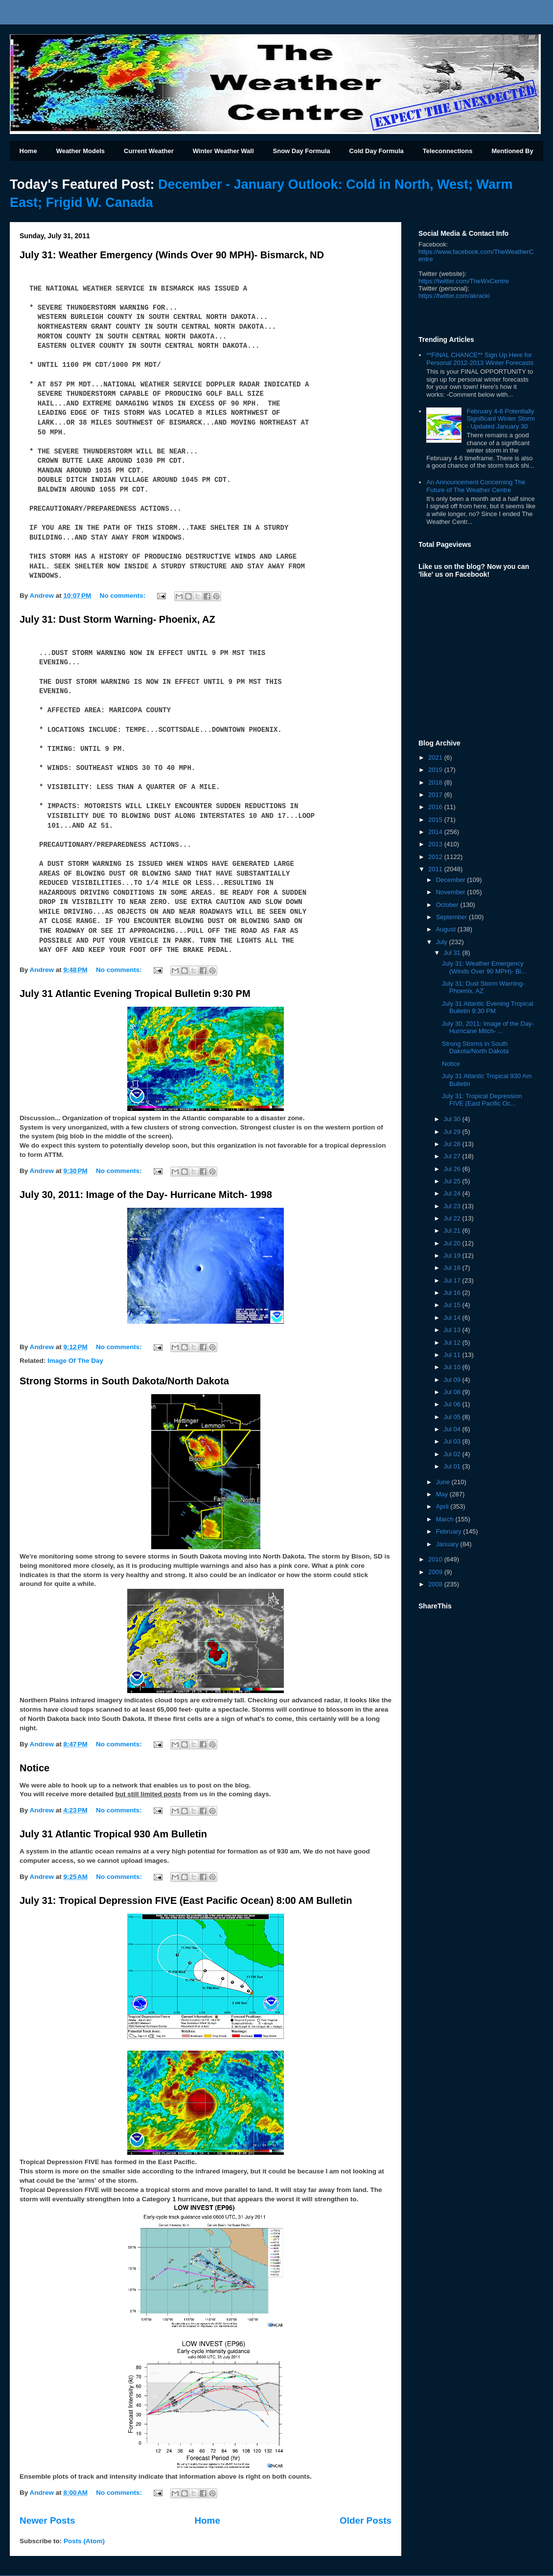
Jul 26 (452, 1169)
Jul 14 (452, 1317)
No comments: (123, 595)
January (448, 1544)
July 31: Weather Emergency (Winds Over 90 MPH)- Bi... (484, 967)
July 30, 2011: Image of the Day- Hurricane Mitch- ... (488, 1027)
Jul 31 (452, 952)
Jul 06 (452, 1404)
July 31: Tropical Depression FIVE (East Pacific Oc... (482, 1099)
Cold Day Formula (376, 151)
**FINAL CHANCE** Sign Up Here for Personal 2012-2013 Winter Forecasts (479, 358)
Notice (34, 1768)
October (448, 904)
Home (28, 151)
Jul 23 (452, 1206)
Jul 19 (452, 1255)
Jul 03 (452, 1441)
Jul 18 (452, 1267)
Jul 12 (452, 1342)
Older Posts (366, 2520)
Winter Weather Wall (223, 151)
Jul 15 (452, 1305)
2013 (436, 844)
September (452, 917)
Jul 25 (452, 1181)
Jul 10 (452, 1367)
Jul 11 (452, 1354)
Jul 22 (452, 1218)
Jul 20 (452, 1243)
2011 (436, 869)
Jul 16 (452, 1292)
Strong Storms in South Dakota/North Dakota (124, 1381)
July (442, 942)
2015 (436, 819)
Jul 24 (452, 1193)
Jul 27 (452, 1156)
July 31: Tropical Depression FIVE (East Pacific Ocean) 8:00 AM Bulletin (186, 1900)
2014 (436, 832)
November (451, 892)
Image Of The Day (75, 1360)
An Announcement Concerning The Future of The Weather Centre (475, 486)
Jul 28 (452, 1144)
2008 (436, 1584)
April (443, 1506)
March (446, 1519)
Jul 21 (452, 1230)
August (447, 929)
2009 (436, 1572)
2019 (436, 769)
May (443, 1494)
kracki (454, 295)
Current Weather (149, 151)
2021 (436, 757)
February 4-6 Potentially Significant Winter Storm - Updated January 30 (500, 418)
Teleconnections (448, 151)
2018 (436, 782)
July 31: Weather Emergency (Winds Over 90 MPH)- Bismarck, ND (172, 254)
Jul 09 (452, 1379)
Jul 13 (452, 1329)
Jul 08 (452, 1392)
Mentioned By (512, 151)
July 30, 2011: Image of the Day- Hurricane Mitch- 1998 (146, 1194)
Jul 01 (452, 1466)
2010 (436, 1559)
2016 (436, 807)
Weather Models (80, 151)
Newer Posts (47, 2520)
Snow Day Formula (301, 151)
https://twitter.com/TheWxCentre (463, 281)
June (444, 1482)
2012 (436, 856)
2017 (436, 794)
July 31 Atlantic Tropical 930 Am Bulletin (113, 1834)
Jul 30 (452, 1119)
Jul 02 (452, 1454)
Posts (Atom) (84, 2541)
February (449, 1531)
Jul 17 (452, 1280)
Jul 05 (452, 1417)
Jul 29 (452, 1131)
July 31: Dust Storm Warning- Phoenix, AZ (117, 619)
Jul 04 (452, 1429)
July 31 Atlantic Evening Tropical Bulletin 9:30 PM (135, 993)
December (451, 879)
